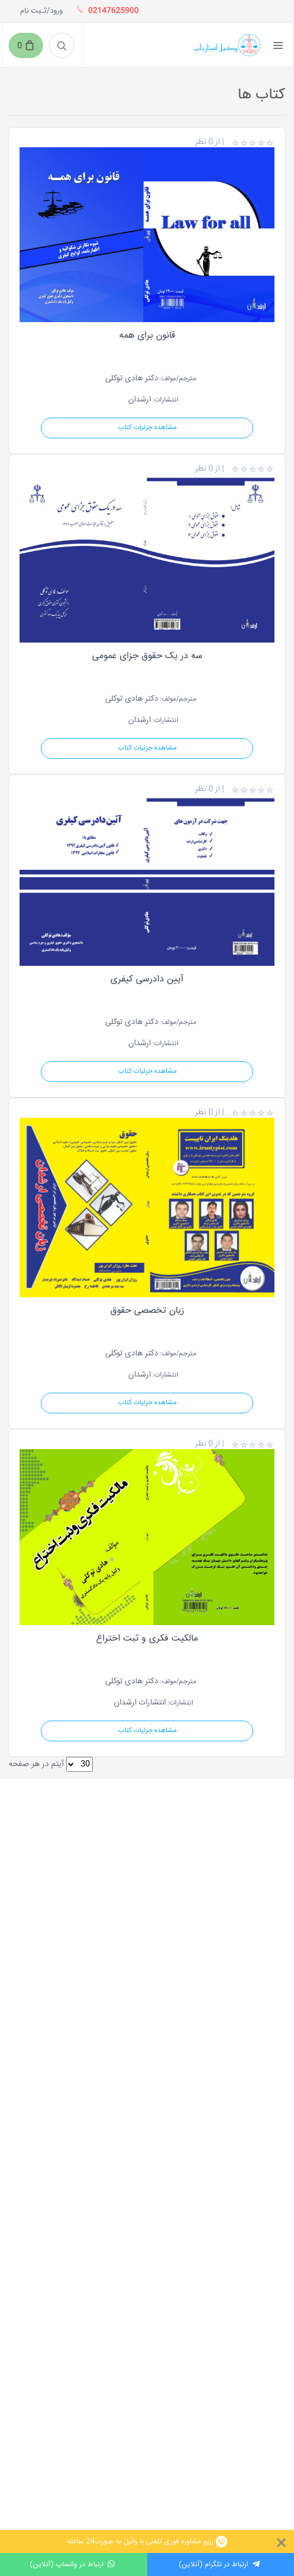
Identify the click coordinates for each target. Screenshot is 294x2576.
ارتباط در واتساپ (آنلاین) (73, 2564)
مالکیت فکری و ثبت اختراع (147, 1638)
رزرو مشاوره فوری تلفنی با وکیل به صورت (147, 2541)
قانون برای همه (147, 335)
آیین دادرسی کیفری (147, 979)
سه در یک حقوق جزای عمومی (147, 656)
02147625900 (110, 11)
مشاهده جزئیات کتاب (147, 427)
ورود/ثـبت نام (41, 11)
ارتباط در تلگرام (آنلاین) (220, 2564)
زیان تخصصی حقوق (147, 1311)
